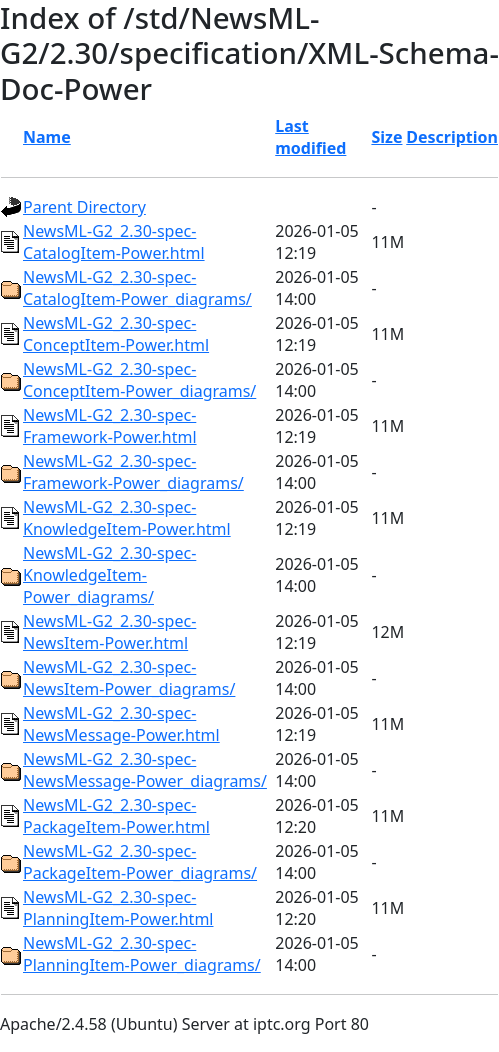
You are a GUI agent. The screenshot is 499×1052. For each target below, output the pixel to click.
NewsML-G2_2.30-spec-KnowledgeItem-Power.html (127, 518)
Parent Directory (84, 207)
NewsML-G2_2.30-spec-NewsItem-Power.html (109, 632)
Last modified (310, 137)
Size (386, 137)
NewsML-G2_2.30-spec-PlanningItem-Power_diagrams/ (142, 954)
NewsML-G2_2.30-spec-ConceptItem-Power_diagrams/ (139, 380)
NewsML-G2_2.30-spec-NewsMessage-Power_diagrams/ (145, 770)
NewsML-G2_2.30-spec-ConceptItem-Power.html (116, 334)
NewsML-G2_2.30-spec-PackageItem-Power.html (116, 816)
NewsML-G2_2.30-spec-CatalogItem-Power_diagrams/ (137, 288)
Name (47, 137)
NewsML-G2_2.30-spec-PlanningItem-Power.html (118, 908)
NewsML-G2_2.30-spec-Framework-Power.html (110, 426)
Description (452, 137)
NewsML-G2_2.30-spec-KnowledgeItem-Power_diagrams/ (109, 575)
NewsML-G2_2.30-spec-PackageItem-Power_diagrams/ (140, 862)
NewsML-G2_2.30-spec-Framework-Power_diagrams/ (133, 472)
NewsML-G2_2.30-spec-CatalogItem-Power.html (114, 242)
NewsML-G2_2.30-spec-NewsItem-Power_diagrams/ (129, 678)
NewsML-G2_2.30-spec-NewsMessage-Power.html (121, 724)
